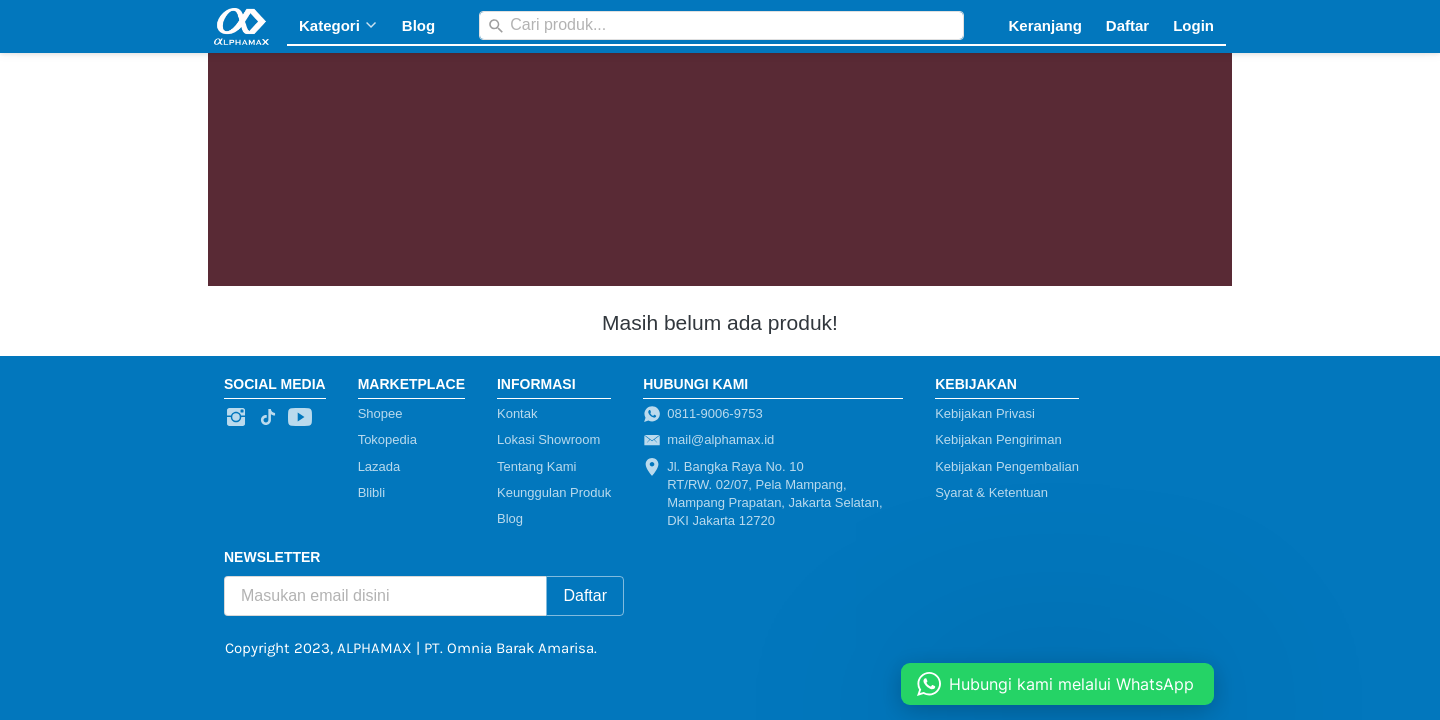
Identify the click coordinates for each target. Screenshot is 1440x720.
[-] (236, 418)
